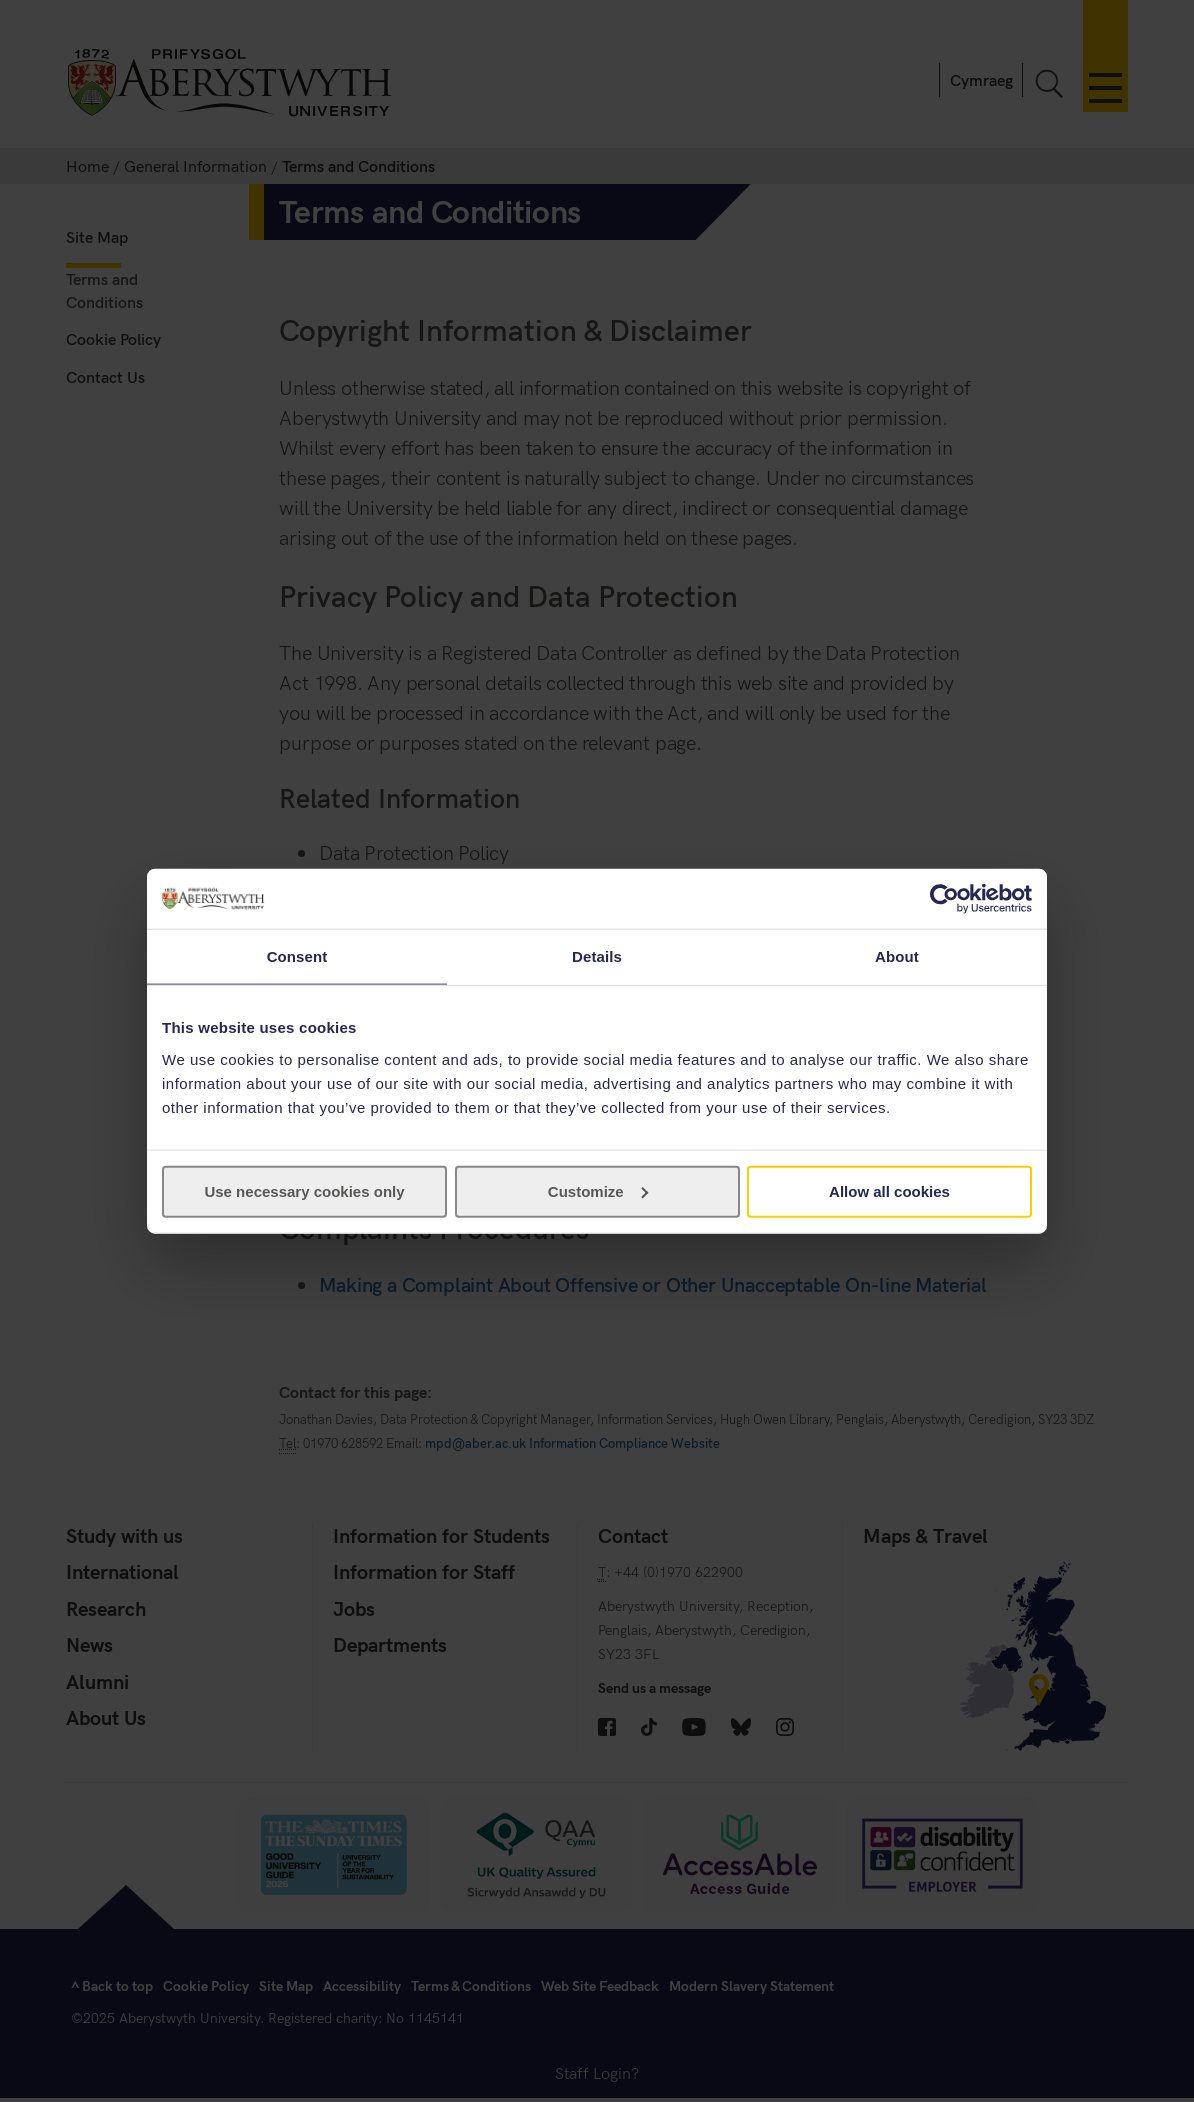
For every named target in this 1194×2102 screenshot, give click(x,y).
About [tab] (897, 956)
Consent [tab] (297, 956)
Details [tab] (597, 956)
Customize (598, 1190)
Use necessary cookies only (304, 1190)
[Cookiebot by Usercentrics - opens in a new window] (944, 899)
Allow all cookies (889, 1190)
